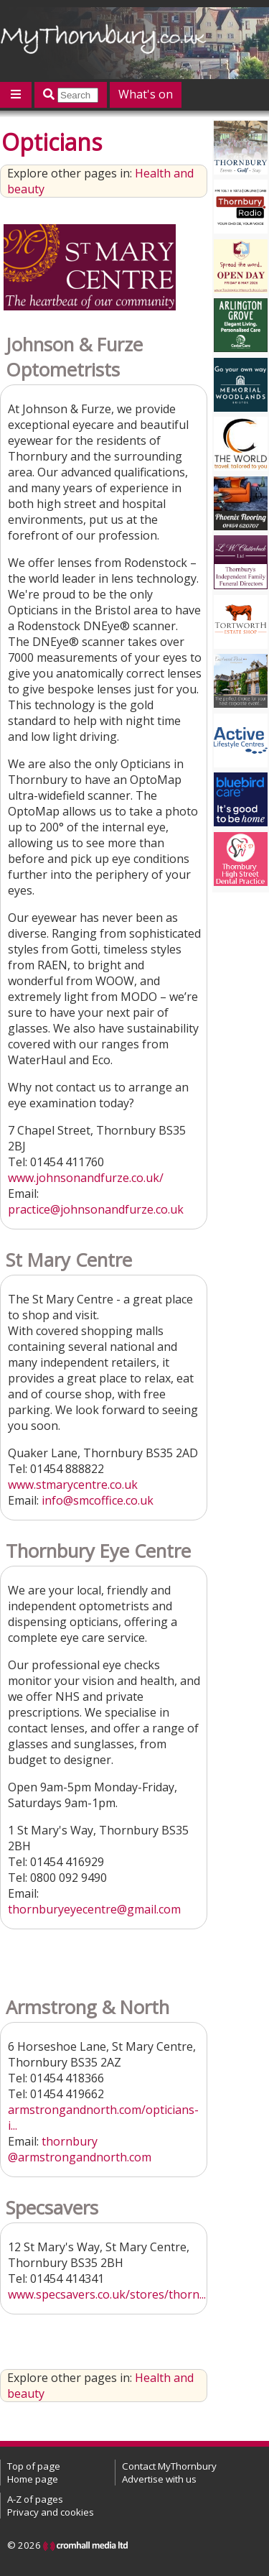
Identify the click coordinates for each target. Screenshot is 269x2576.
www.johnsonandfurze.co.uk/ (86, 1178)
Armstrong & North (87, 2007)
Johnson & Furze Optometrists (74, 357)
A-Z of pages (35, 2499)
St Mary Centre (69, 1260)
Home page (32, 2479)
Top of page (33, 2466)
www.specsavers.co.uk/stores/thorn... (107, 2294)
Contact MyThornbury (169, 2466)
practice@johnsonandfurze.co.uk (96, 1209)
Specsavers (52, 2207)
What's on (145, 94)
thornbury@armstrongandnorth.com (79, 2149)
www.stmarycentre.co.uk (73, 1484)
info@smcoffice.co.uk (98, 1500)
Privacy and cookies (50, 2512)
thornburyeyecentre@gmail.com (94, 1909)
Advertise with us (159, 2479)
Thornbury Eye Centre (98, 1551)
